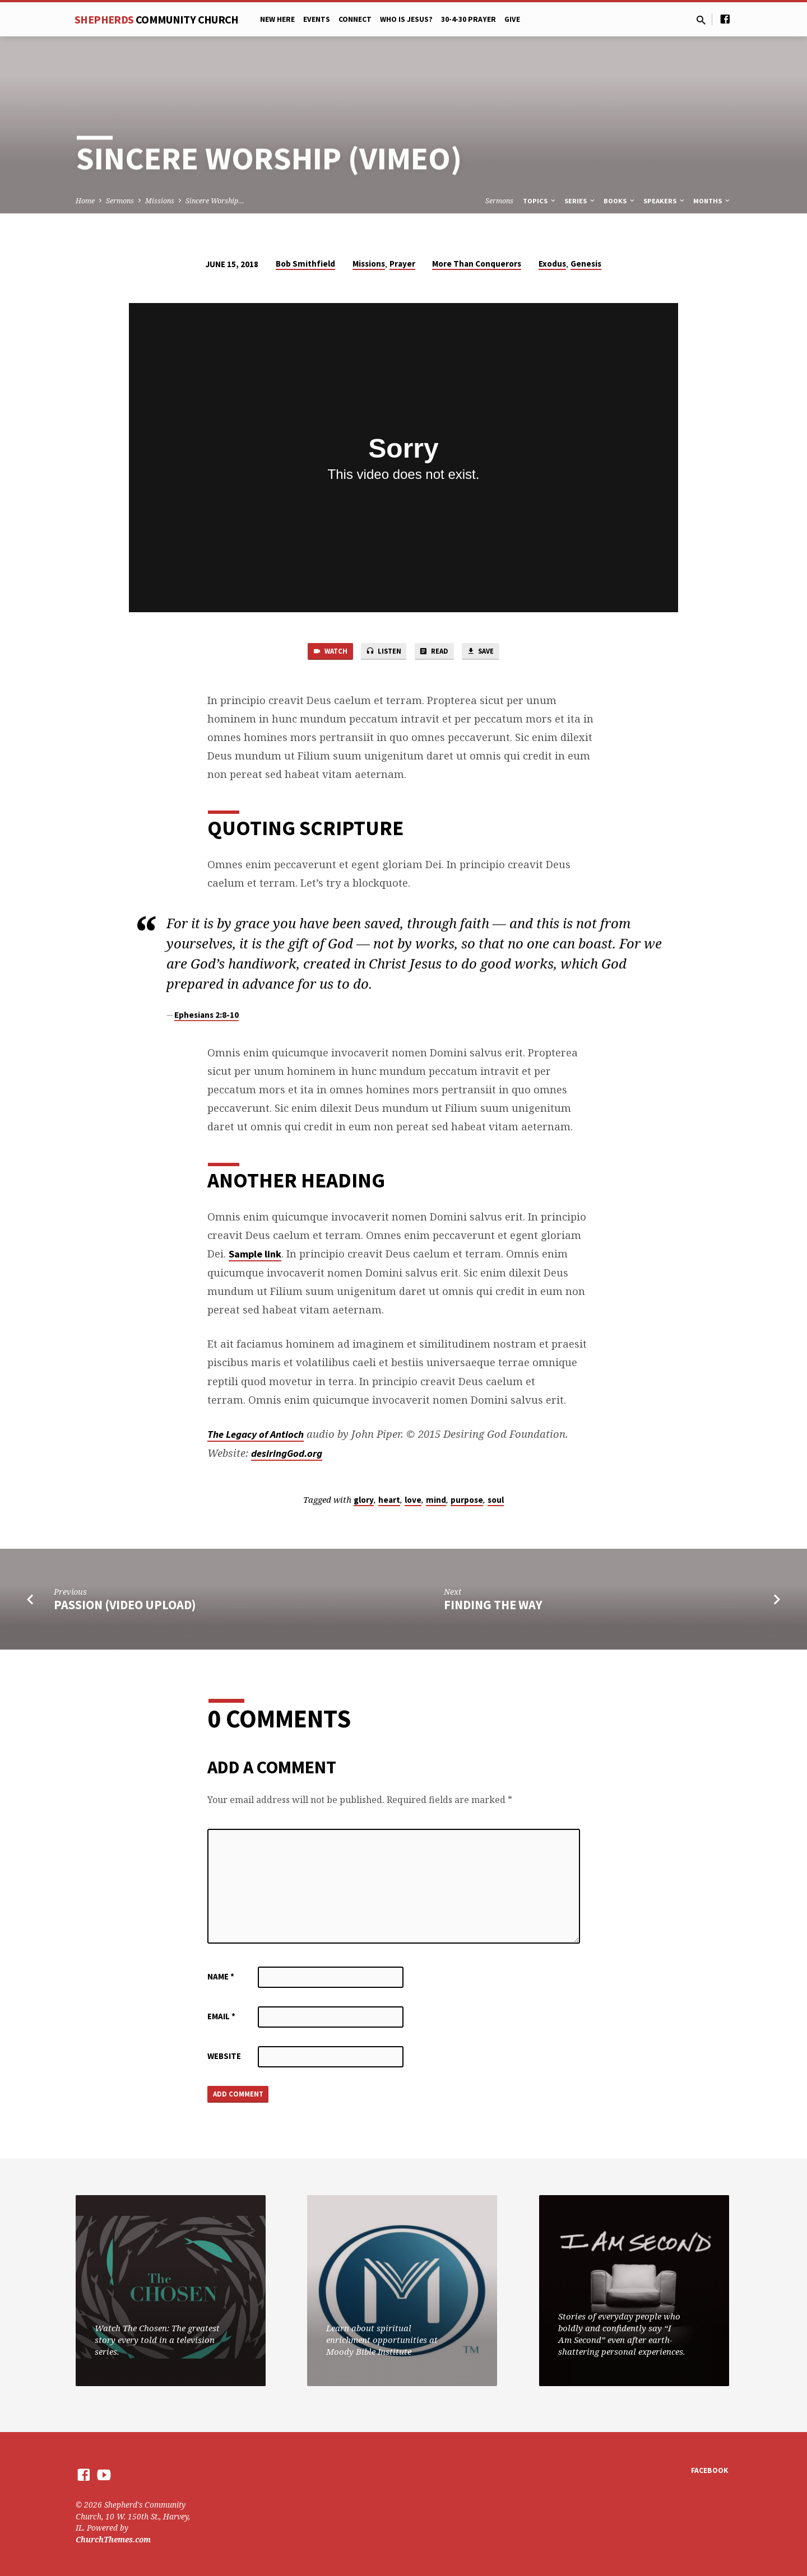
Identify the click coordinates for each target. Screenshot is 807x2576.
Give (512, 19)
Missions (159, 201)
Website (224, 2058)
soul (496, 1502)
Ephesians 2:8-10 (206, 1024)
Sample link (255, 1256)
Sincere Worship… (214, 201)
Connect (355, 19)
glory (364, 1502)
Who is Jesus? (406, 19)
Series (580, 201)
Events (316, 19)
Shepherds (157, 19)
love (413, 1502)
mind (436, 1502)
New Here (277, 19)
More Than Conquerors (476, 263)
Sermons (120, 201)
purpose (467, 1502)
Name (220, 1979)
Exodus (552, 263)
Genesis (586, 263)
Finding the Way (493, 1607)
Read (437, 652)
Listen (381, 652)
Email (221, 2019)
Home (85, 201)
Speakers (664, 201)
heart (389, 1502)
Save (489, 652)
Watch (321, 652)
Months (712, 201)
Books (620, 201)
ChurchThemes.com (113, 2539)
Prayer (402, 263)
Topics (540, 201)
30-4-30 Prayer (468, 19)
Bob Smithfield (305, 263)
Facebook (709, 2470)
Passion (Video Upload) (125, 1607)
